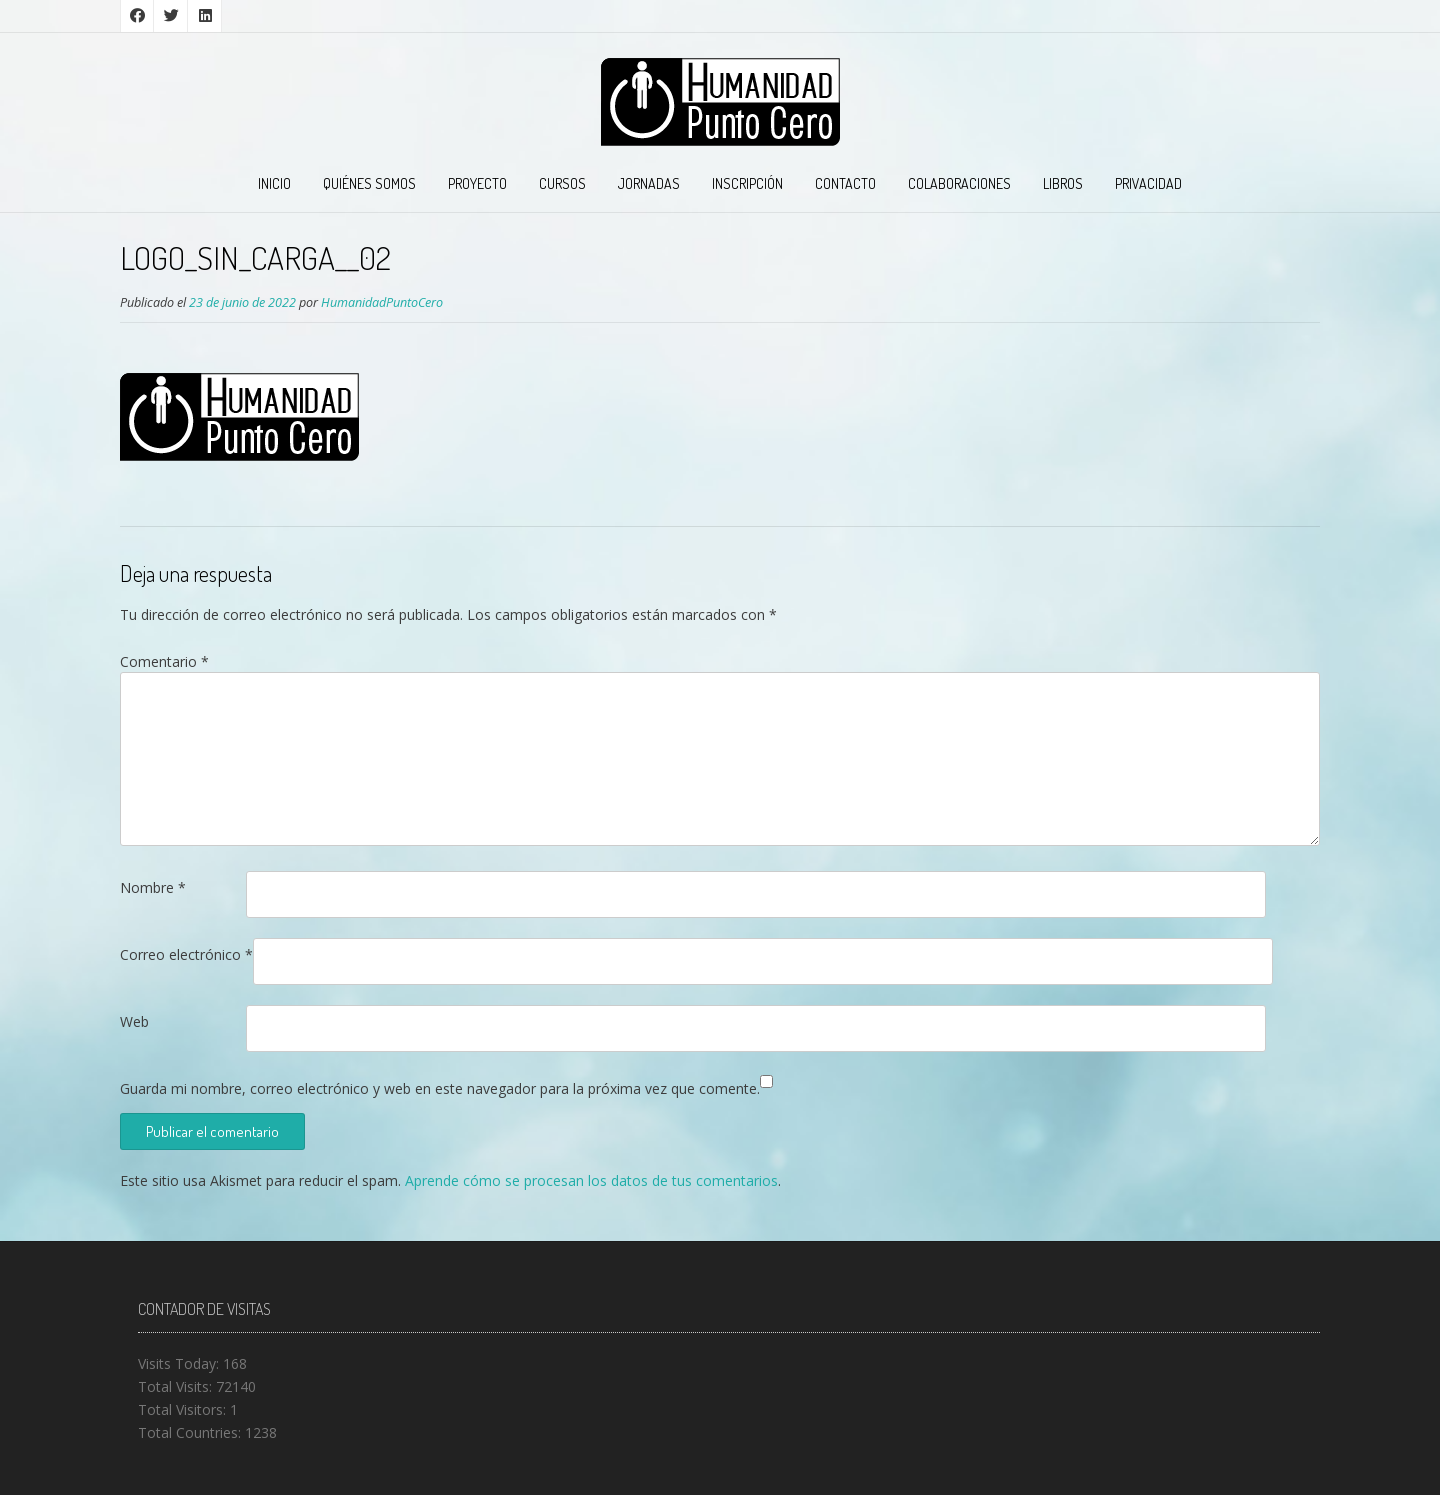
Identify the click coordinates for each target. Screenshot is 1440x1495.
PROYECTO (477, 183)
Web (134, 1021)
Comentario (164, 661)
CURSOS (562, 183)
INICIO (274, 183)
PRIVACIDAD (1148, 183)
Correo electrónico (186, 954)
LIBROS (1063, 183)
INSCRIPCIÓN (747, 183)
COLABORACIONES (959, 183)
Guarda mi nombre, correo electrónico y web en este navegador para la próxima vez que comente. (440, 1088)
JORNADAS (649, 183)
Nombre (153, 887)
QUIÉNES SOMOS (369, 183)
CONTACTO (845, 183)
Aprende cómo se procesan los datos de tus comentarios (591, 1180)
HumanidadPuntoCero (382, 302)
